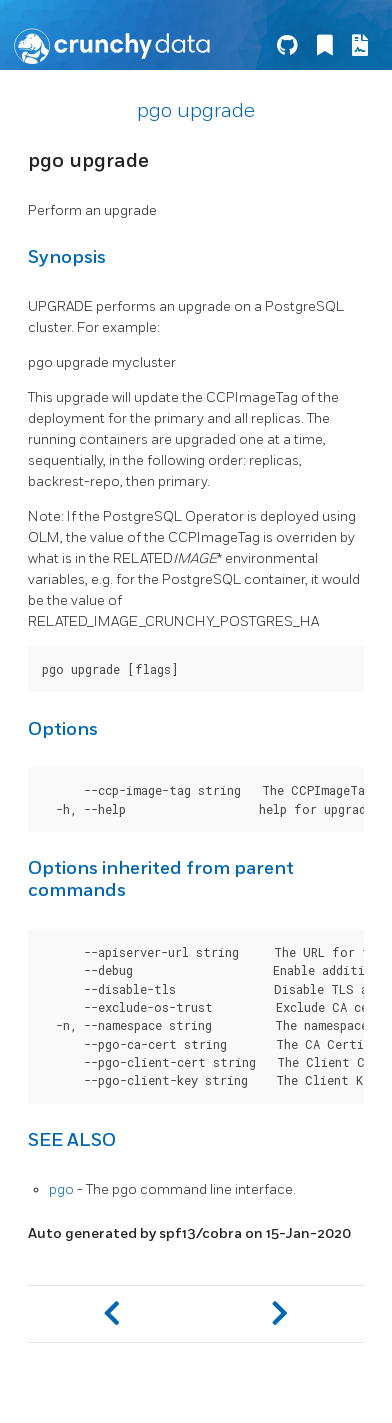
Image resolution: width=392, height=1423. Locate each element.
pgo (61, 1189)
